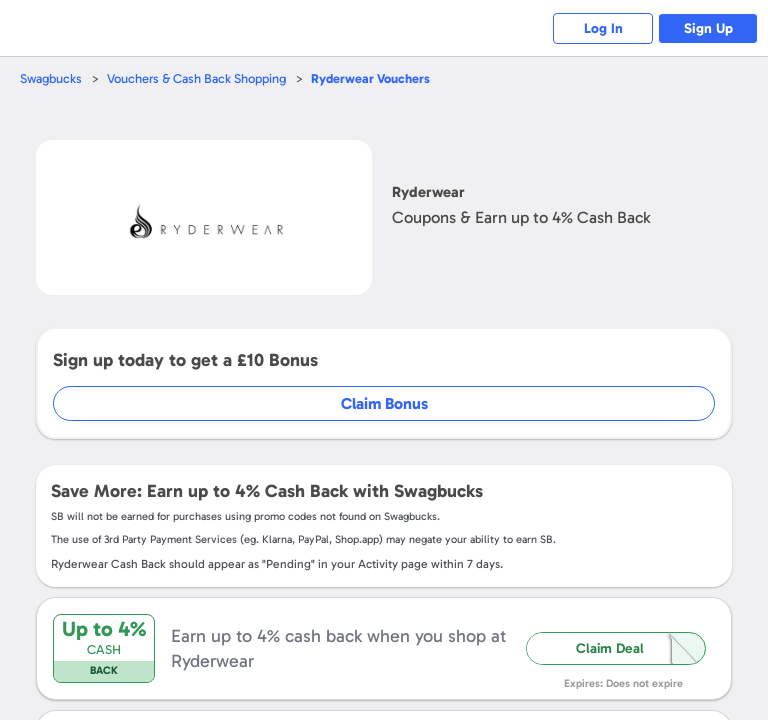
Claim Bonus (384, 403)
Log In (603, 28)
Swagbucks (51, 78)
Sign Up (708, 28)
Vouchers (370, 78)
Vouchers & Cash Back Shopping (196, 78)
